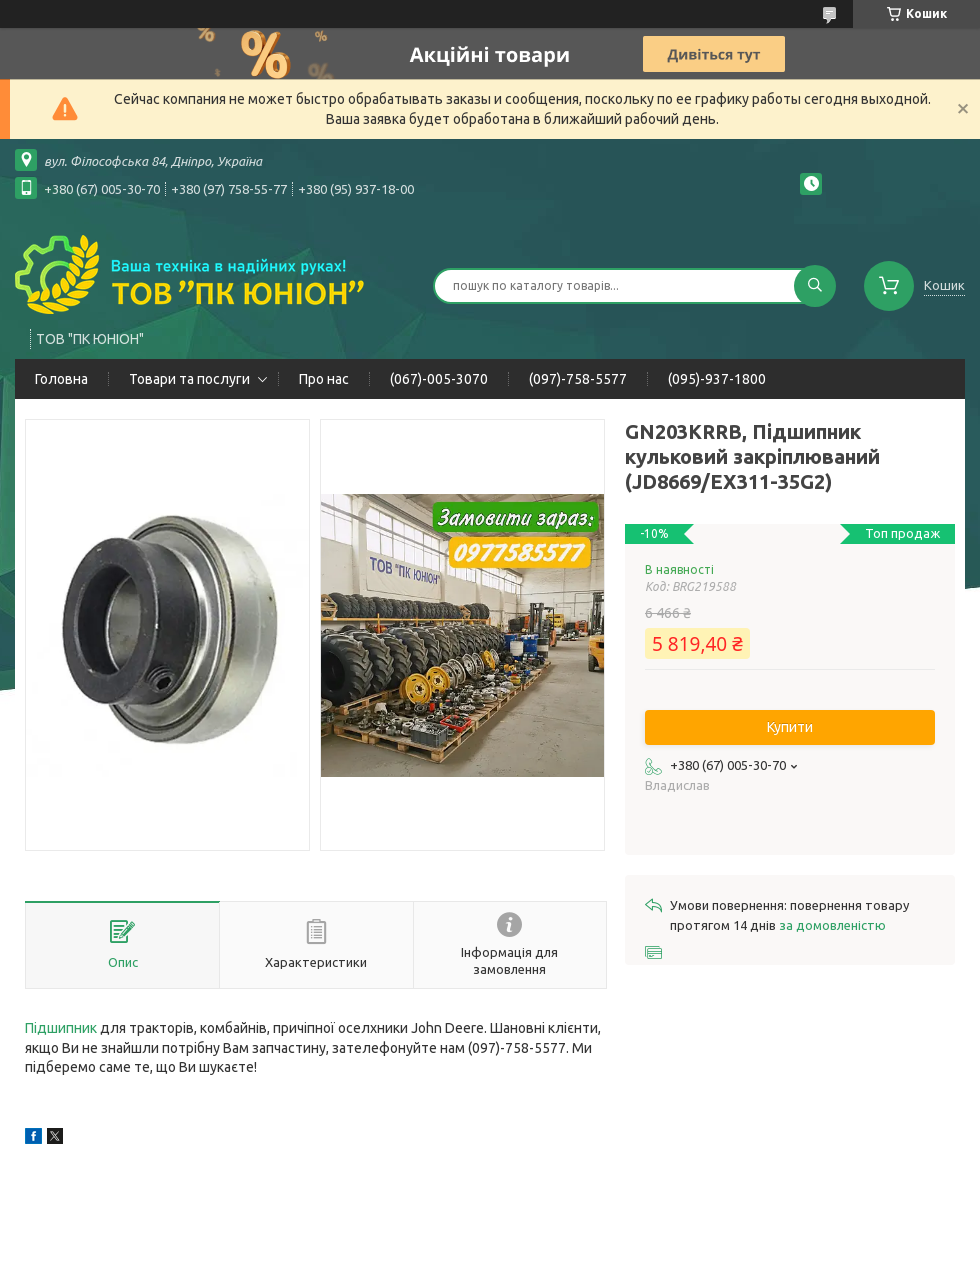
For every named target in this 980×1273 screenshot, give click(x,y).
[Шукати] (815, 286)
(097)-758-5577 (578, 379)
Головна (61, 379)
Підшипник (61, 1028)
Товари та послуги (189, 379)
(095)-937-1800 (717, 379)
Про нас (324, 379)
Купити (790, 727)
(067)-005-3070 (439, 379)
